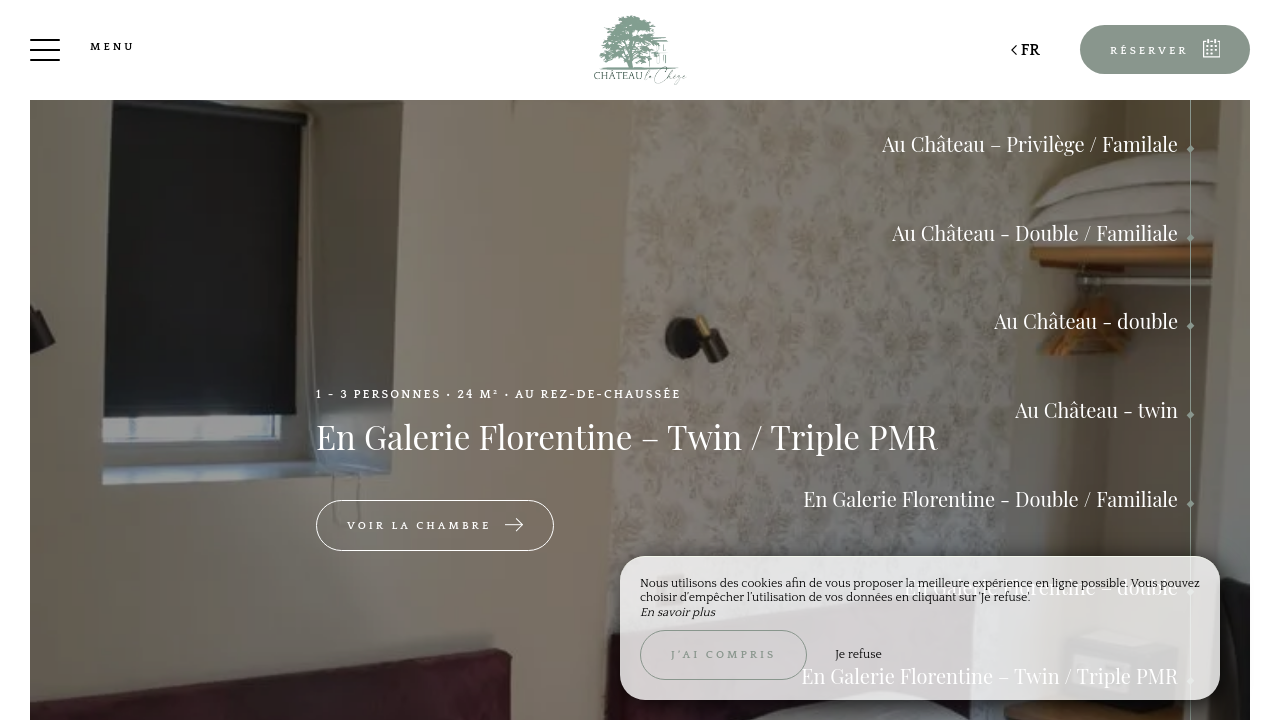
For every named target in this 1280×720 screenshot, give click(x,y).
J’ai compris (723, 655)
